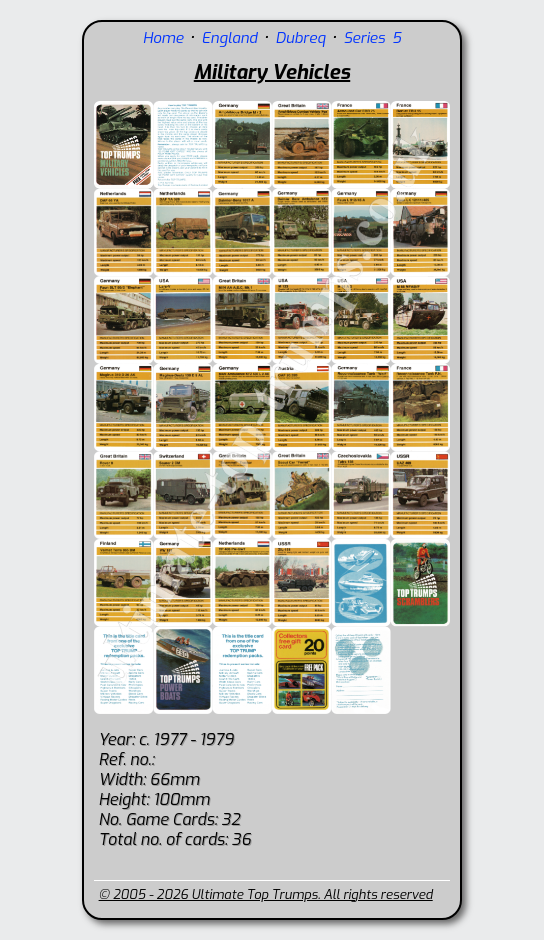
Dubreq (300, 38)
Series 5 (372, 38)
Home (163, 38)
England (230, 38)
